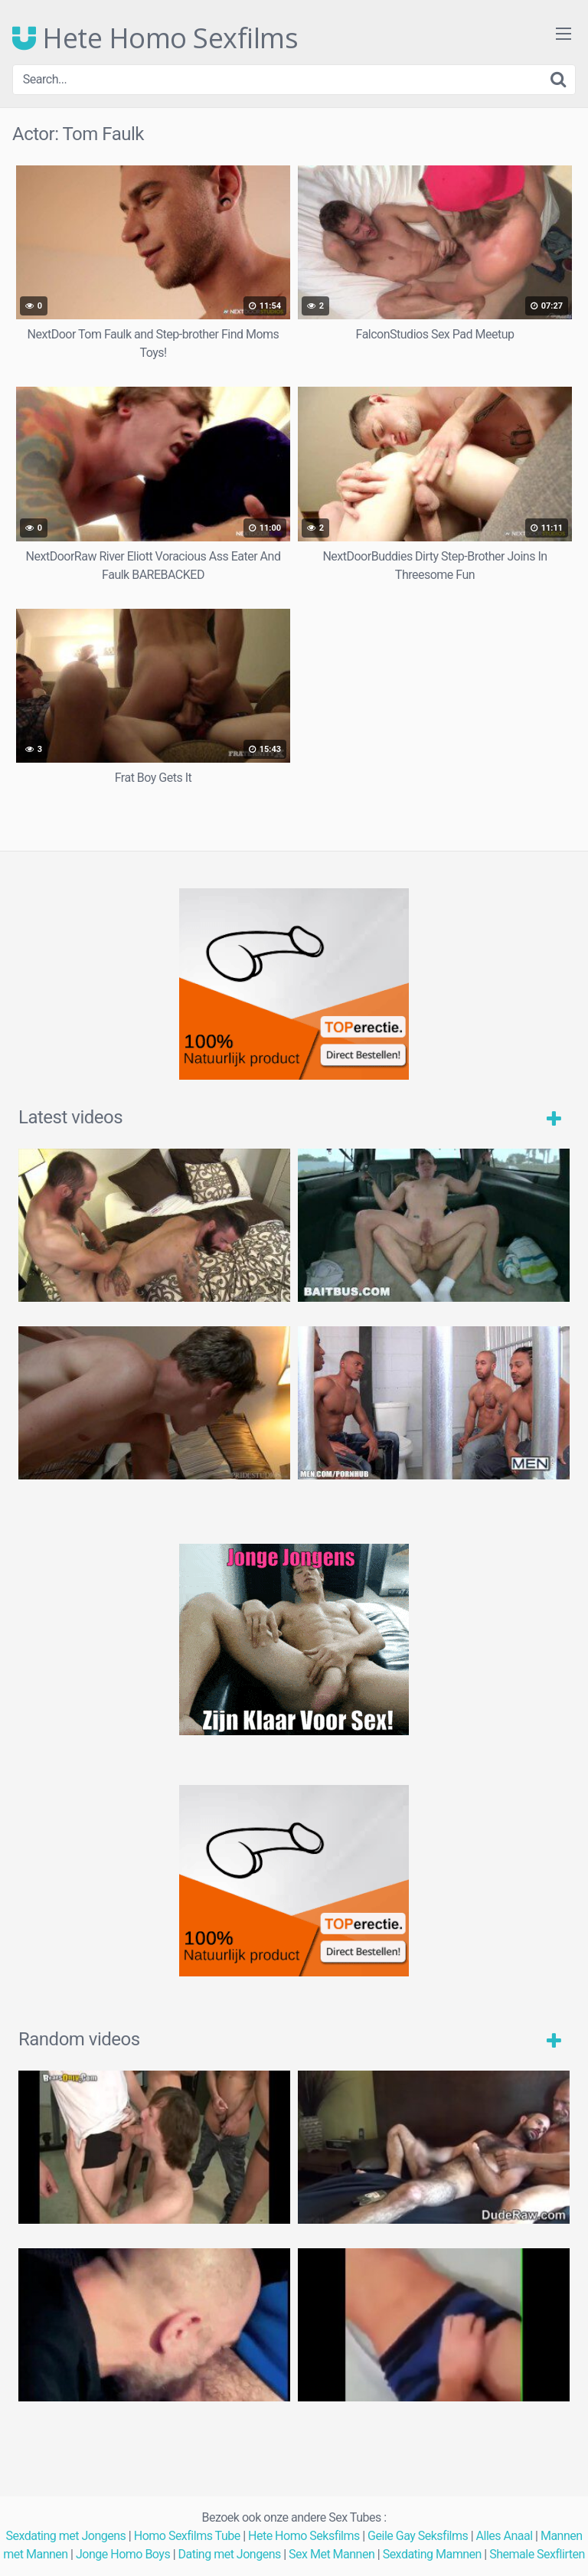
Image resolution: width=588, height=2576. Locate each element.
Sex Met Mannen (331, 2554)
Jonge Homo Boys (123, 2554)
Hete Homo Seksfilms (304, 2536)
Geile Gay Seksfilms (418, 2536)
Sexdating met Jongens (65, 2536)
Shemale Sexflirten (537, 2554)
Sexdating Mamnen (432, 2554)
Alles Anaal (504, 2536)
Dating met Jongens (229, 2554)
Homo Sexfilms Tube (187, 2536)
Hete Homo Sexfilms (155, 38)
